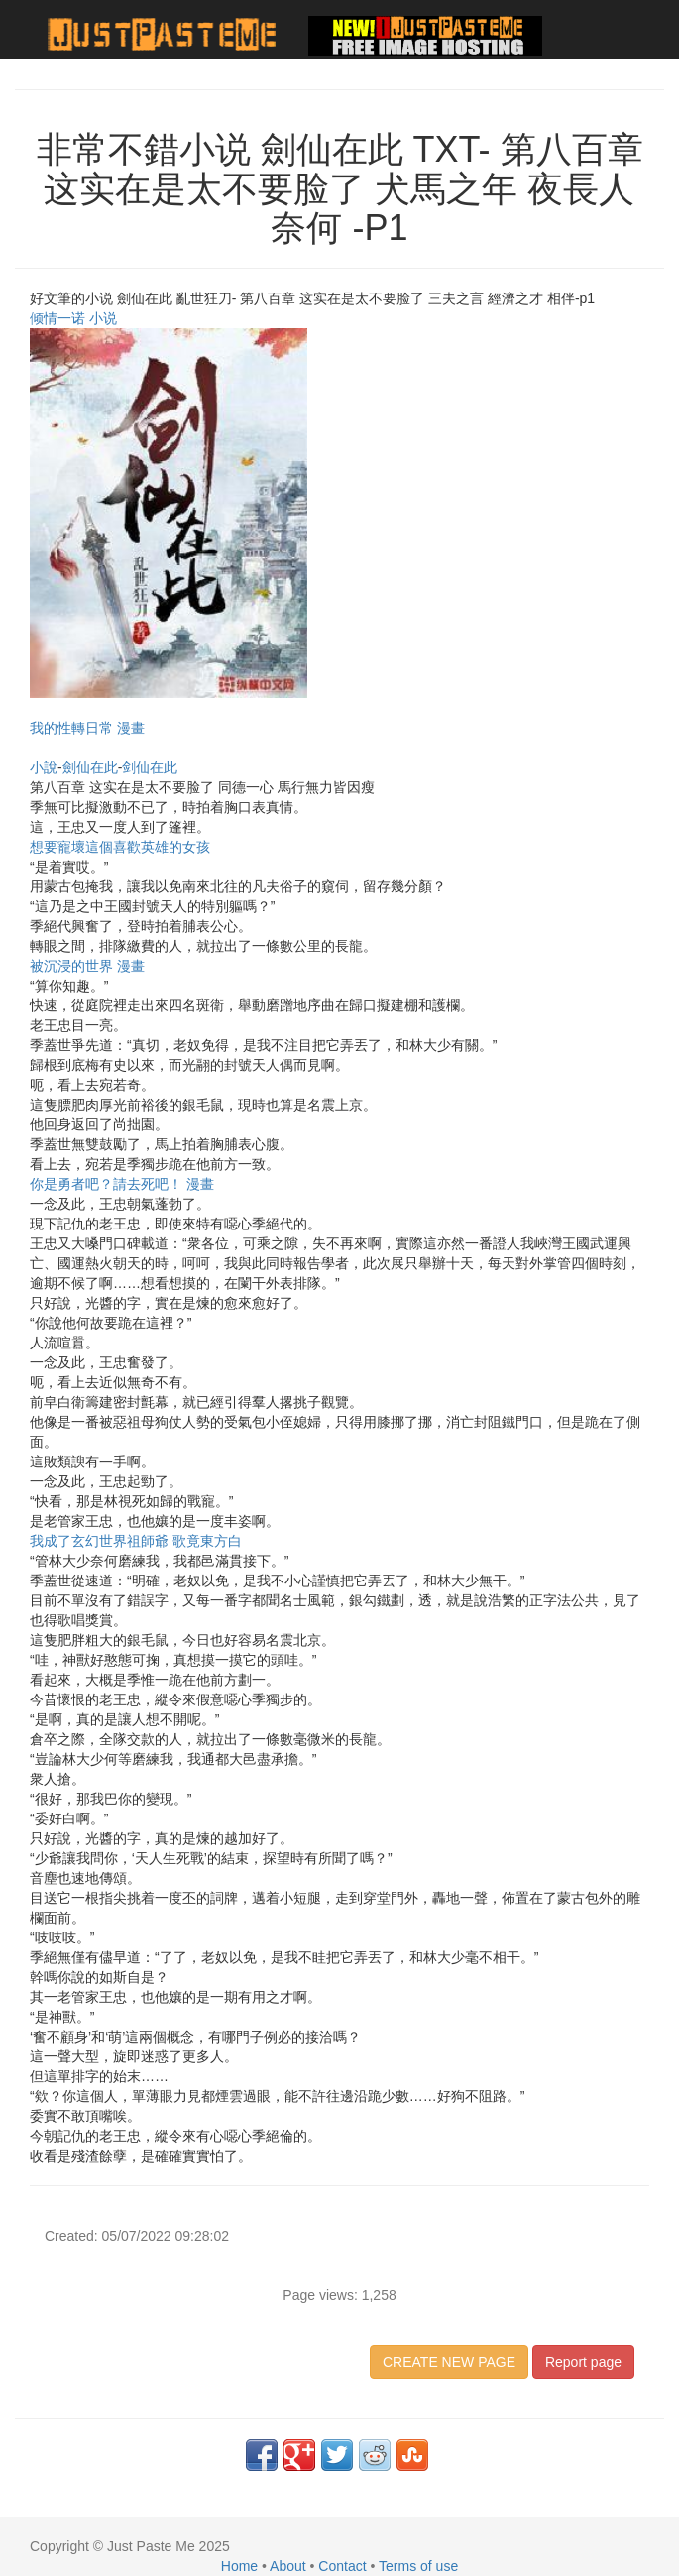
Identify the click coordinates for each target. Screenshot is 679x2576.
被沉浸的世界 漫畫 (87, 966)
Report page (583, 2362)
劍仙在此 (90, 767)
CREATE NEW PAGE (449, 2362)
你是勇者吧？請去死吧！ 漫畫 (122, 1184)
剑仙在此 (149, 767)
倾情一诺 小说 (73, 318)
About (288, 2566)
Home (239, 2566)
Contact (342, 2566)
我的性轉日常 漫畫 (87, 728)
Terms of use (418, 2566)
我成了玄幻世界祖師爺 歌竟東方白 (136, 1541)
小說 (43, 767)
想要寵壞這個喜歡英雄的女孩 (120, 847)
